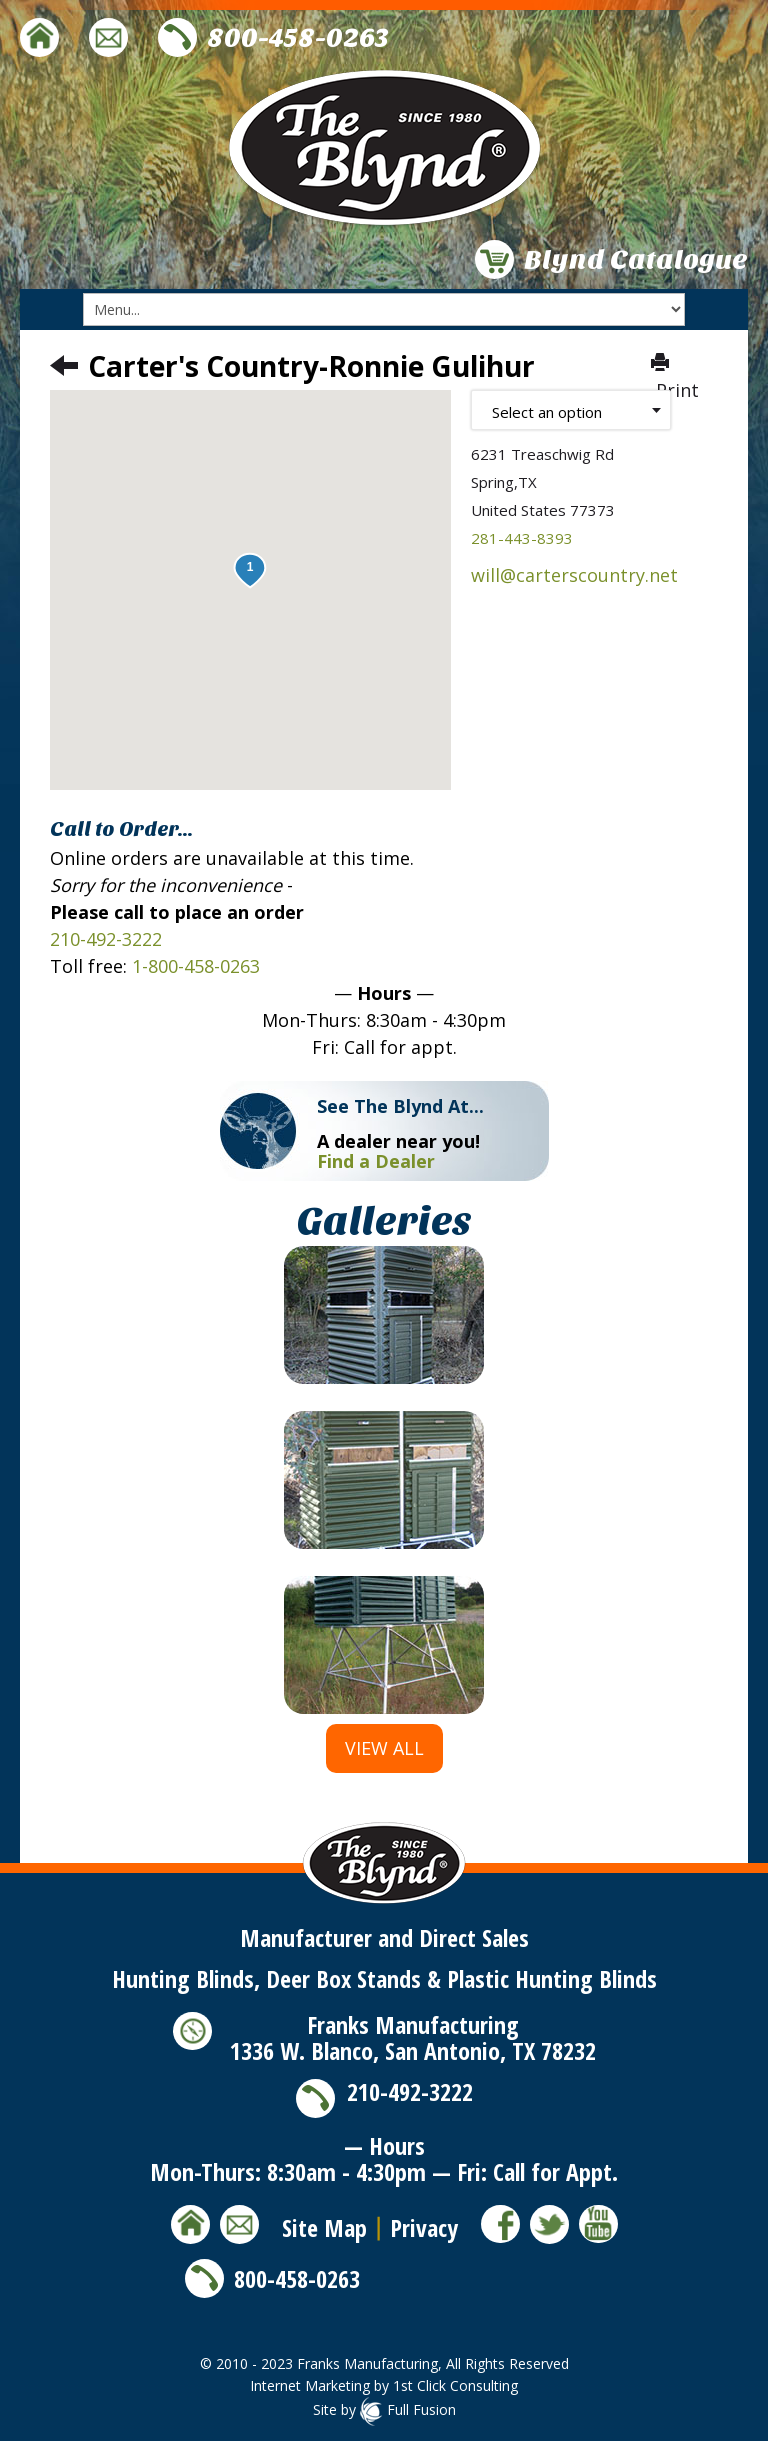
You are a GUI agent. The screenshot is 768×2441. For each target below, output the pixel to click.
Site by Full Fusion (384, 2409)
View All (384, 1748)
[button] (250, 571)
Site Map (324, 2227)
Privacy (424, 2227)
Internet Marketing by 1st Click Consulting (384, 2385)
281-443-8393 (522, 538)
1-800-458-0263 (196, 966)
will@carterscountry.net (574, 575)
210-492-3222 (106, 939)
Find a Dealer (376, 1161)
